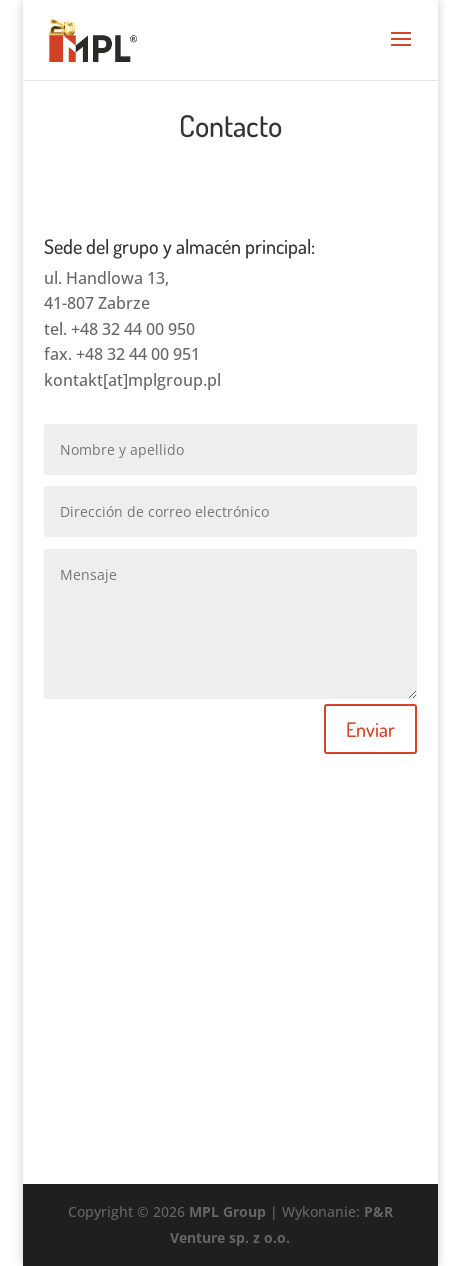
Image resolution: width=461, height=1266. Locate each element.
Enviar (370, 729)
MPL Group (227, 1211)
